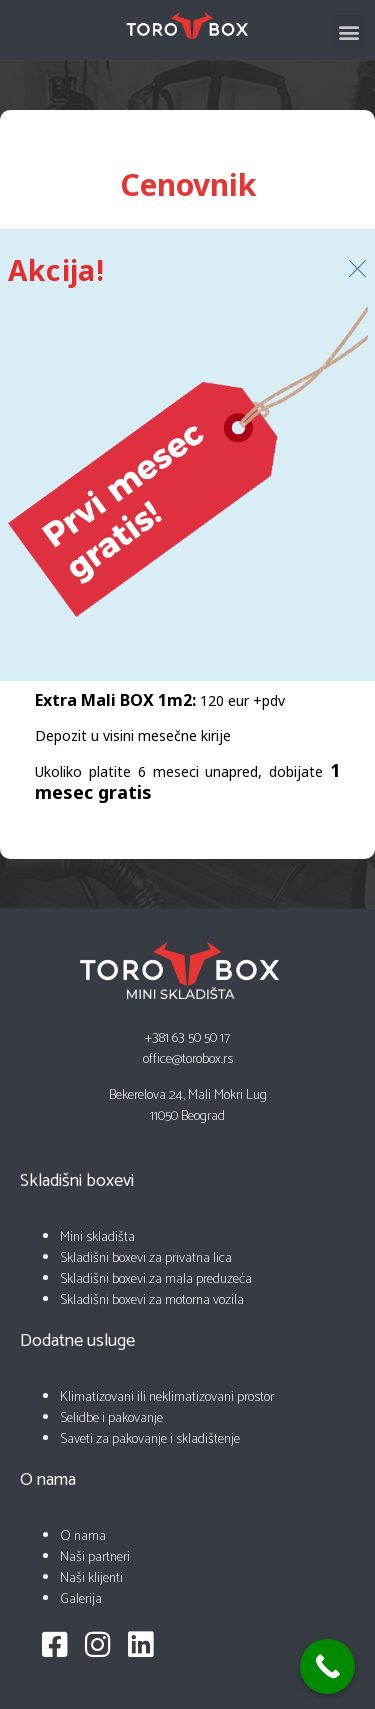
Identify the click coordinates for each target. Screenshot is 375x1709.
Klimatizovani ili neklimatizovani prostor (167, 1397)
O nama (83, 1536)
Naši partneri (95, 1557)
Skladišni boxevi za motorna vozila (152, 1300)
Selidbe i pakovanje (111, 1418)
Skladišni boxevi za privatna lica (146, 1258)
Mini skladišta (97, 1237)
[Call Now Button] (327, 1666)
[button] (348, 31)
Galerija (81, 1599)
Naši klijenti (91, 1578)
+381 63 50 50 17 (187, 1038)
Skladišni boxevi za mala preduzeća (156, 1279)
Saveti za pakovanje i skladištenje (150, 1439)
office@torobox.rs (188, 1059)
